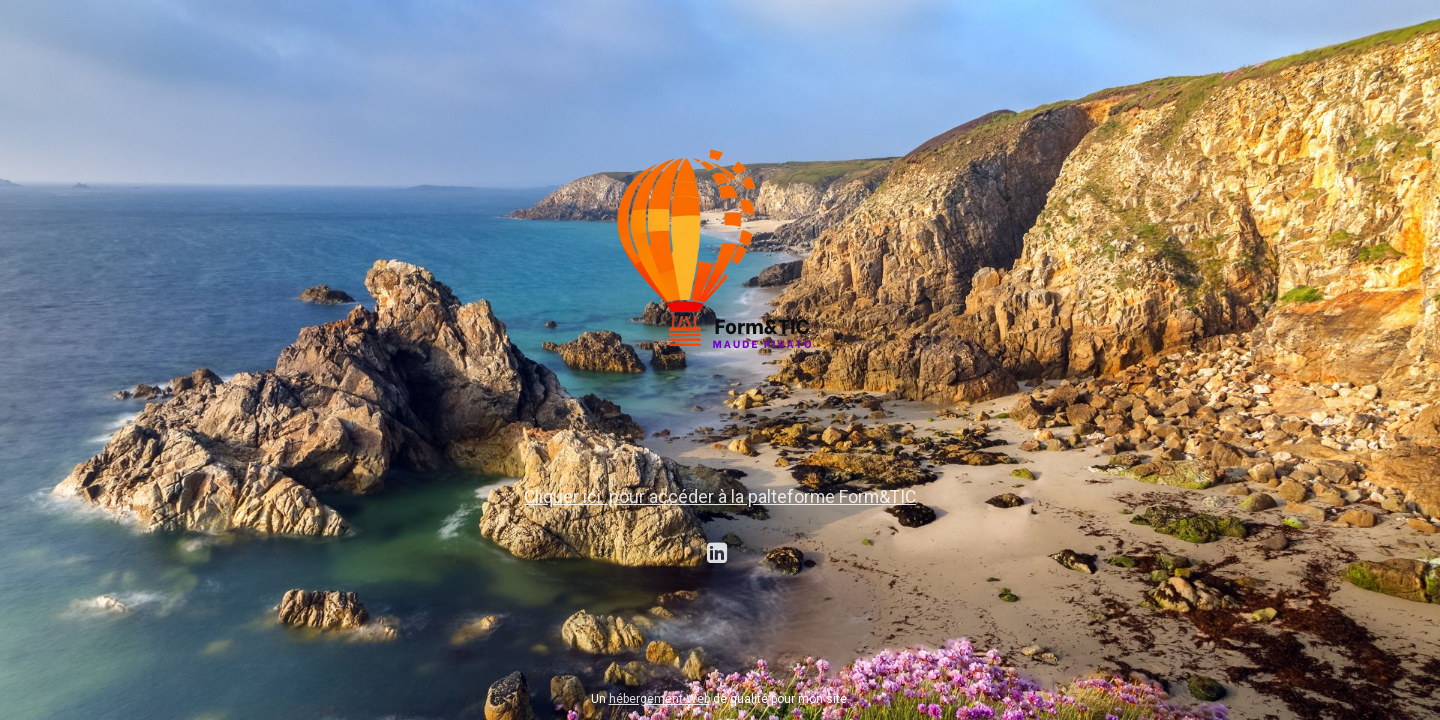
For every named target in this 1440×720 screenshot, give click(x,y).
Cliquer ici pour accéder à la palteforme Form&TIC (720, 497)
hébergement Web (659, 699)
